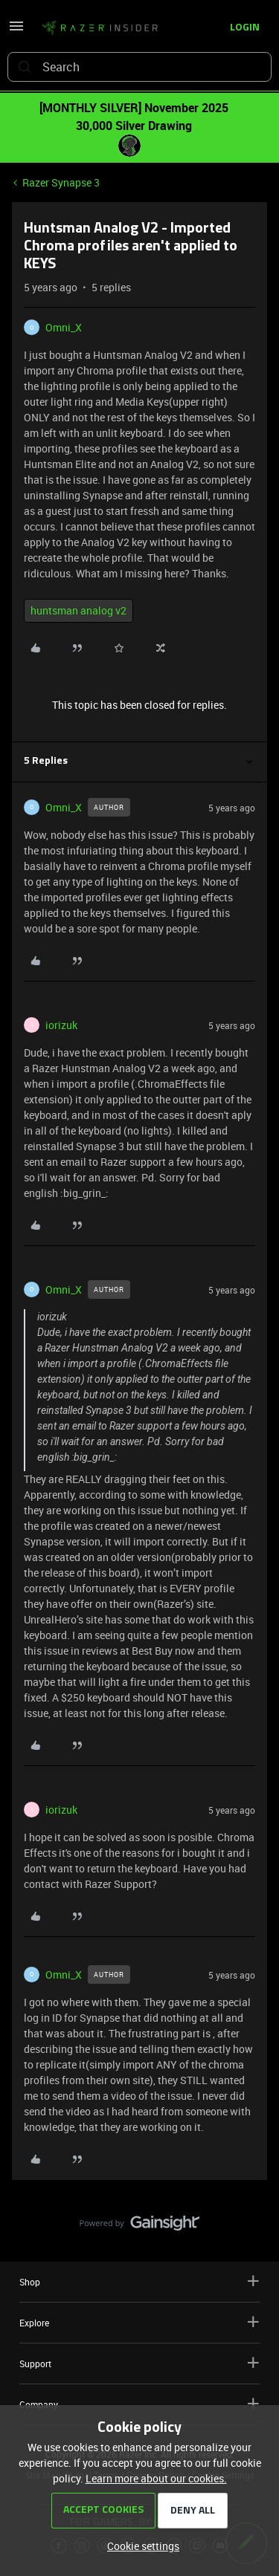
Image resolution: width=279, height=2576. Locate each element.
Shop (139, 2281)
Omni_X (63, 327)
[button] (16, 31)
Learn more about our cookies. (156, 2478)
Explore (139, 2322)
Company (139, 2404)
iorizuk (61, 1025)
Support (139, 2363)
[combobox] (139, 67)
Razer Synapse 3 (61, 182)
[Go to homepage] (99, 28)
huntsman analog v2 (78, 610)
